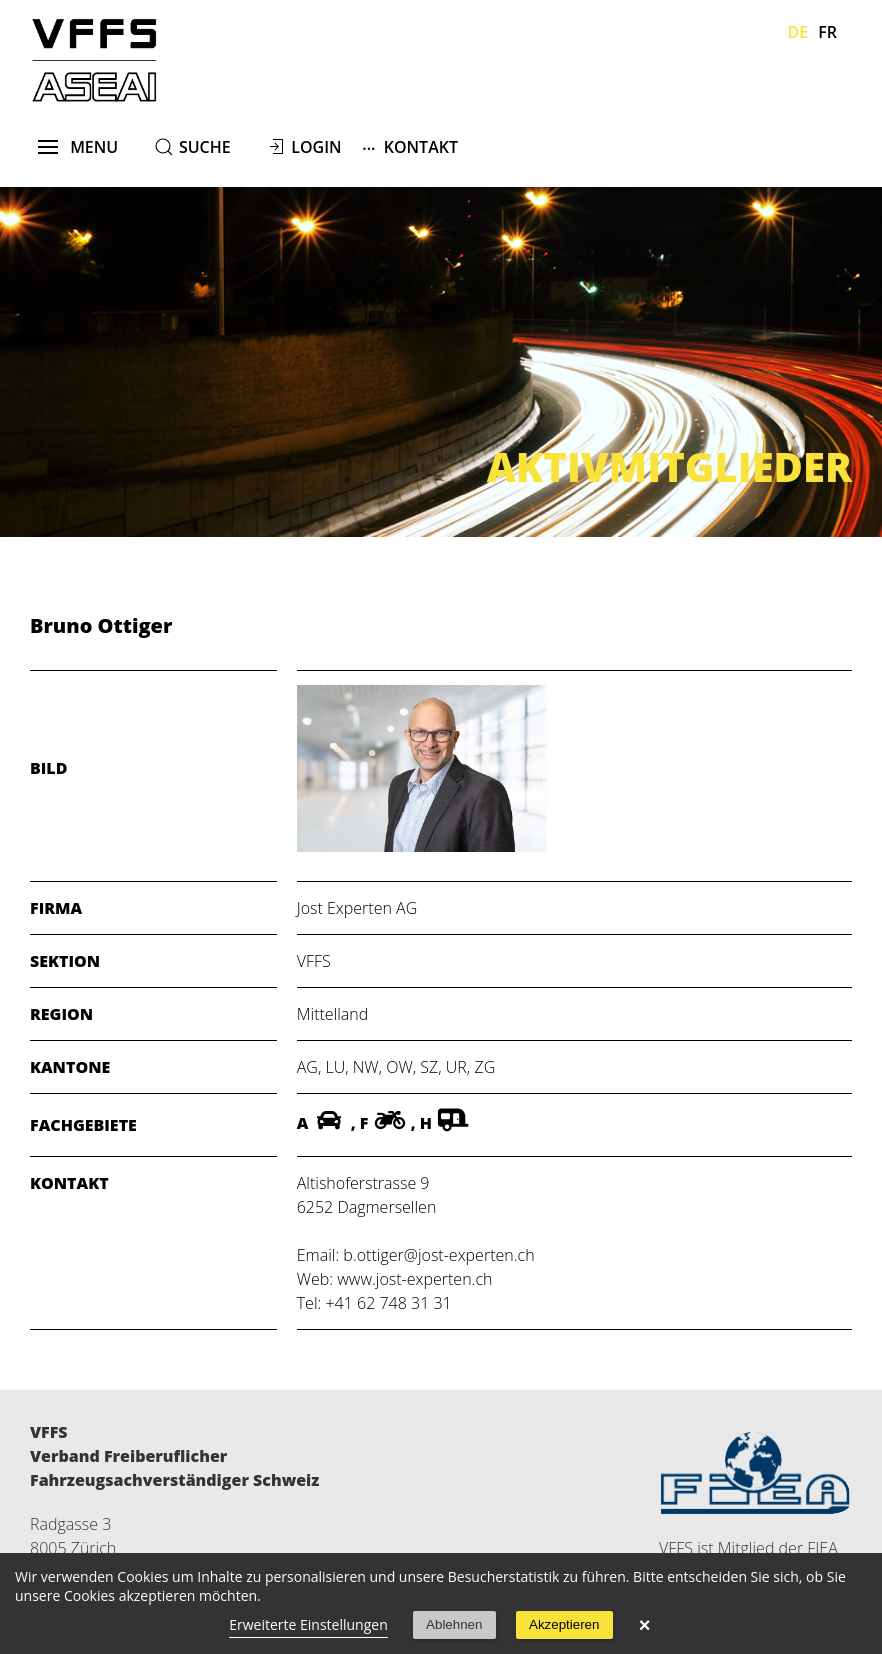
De (798, 32)
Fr (827, 32)
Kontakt (410, 146)
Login (316, 147)
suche (205, 147)
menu (78, 147)
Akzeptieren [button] (564, 1624)
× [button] (645, 1625)
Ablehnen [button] (454, 1624)
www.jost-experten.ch (414, 1279)
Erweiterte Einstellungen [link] (308, 1624)
